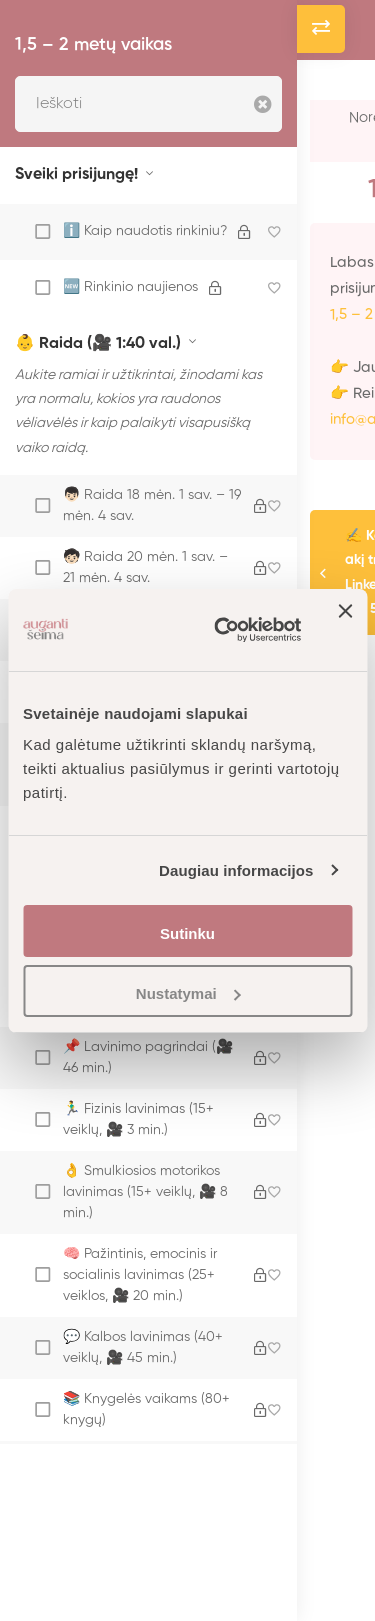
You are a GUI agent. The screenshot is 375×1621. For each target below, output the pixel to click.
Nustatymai (188, 993)
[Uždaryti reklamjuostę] (345, 630)
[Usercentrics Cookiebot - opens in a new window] (223, 630)
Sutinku (187, 933)
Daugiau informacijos (236, 870)
